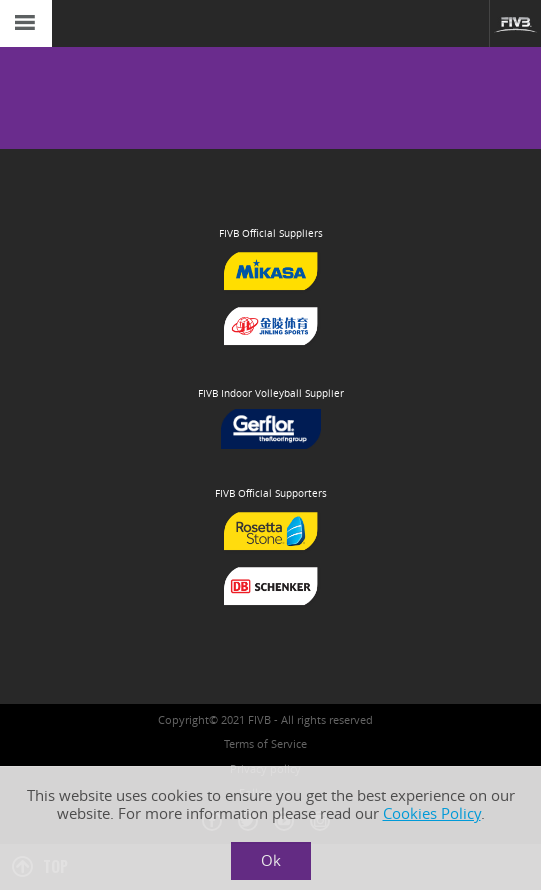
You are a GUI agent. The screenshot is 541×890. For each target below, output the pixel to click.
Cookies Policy (432, 813)
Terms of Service (265, 743)
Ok (271, 860)
